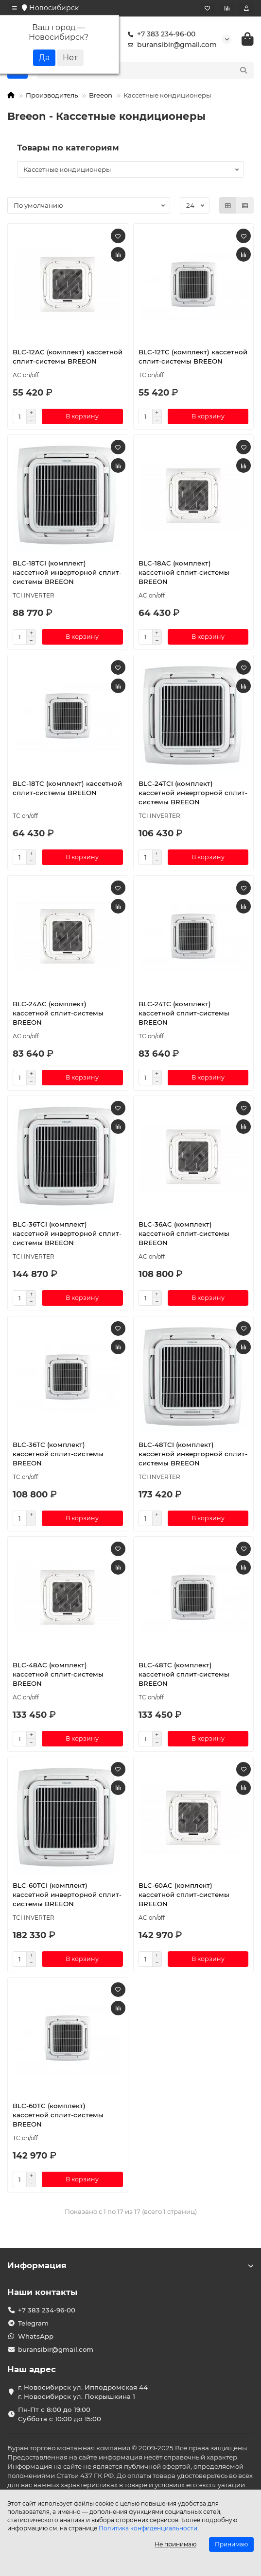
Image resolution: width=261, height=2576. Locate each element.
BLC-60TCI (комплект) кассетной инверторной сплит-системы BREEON (67, 1894)
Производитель (52, 95)
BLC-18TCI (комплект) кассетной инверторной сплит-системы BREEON (67, 572)
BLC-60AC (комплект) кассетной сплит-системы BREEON (184, 1894)
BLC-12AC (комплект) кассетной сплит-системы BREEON (67, 356)
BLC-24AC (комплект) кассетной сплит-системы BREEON (58, 1013)
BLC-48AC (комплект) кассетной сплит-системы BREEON (58, 1674)
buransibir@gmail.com (170, 45)
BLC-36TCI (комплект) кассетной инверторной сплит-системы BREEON (67, 1233)
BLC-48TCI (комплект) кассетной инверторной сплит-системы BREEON (193, 1454)
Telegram (33, 2323)
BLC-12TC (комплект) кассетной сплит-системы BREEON (193, 356)
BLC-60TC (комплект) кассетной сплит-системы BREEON (58, 2115)
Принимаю (231, 2544)
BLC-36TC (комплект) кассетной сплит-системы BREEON (58, 1454)
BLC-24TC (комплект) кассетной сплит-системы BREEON (184, 1013)
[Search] (156, 70)
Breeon (100, 95)
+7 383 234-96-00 (159, 34)
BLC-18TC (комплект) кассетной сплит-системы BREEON (67, 788)
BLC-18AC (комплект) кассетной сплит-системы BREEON (184, 572)
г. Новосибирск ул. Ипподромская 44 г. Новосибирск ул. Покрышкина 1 (83, 2391)
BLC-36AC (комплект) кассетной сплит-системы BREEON (184, 1233)
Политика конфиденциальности (148, 2528)
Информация (130, 2265)
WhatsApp (35, 2336)
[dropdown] (14, 8)
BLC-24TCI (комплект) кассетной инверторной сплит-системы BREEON (193, 793)
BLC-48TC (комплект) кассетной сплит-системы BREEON (184, 1674)
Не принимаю (175, 2544)
